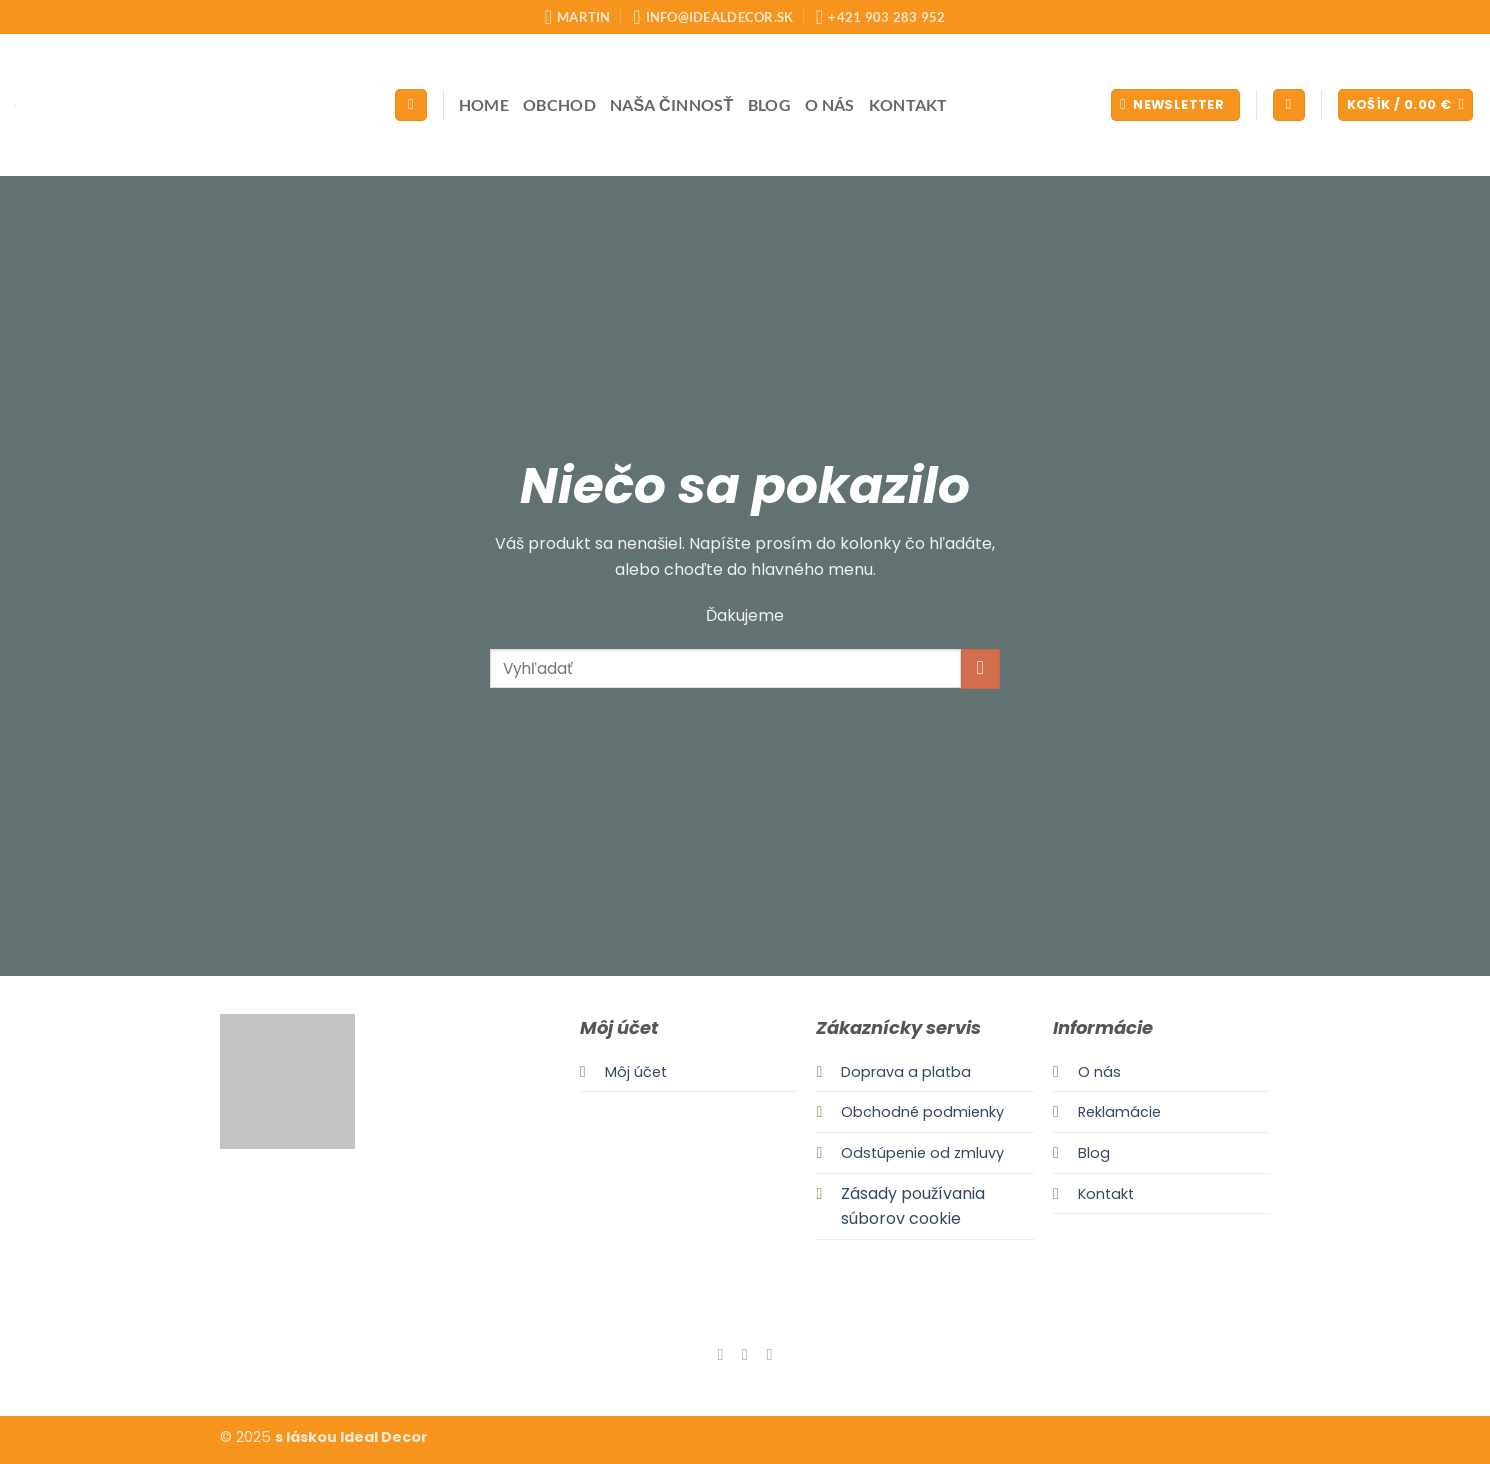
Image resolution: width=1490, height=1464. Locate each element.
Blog (769, 104)
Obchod (559, 104)
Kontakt (908, 104)
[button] (1175, 105)
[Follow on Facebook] (720, 1354)
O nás (830, 104)
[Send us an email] (769, 1354)
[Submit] (980, 668)
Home (484, 104)
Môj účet (636, 1072)
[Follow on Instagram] (745, 1354)
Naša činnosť (672, 104)
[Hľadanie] (411, 105)
